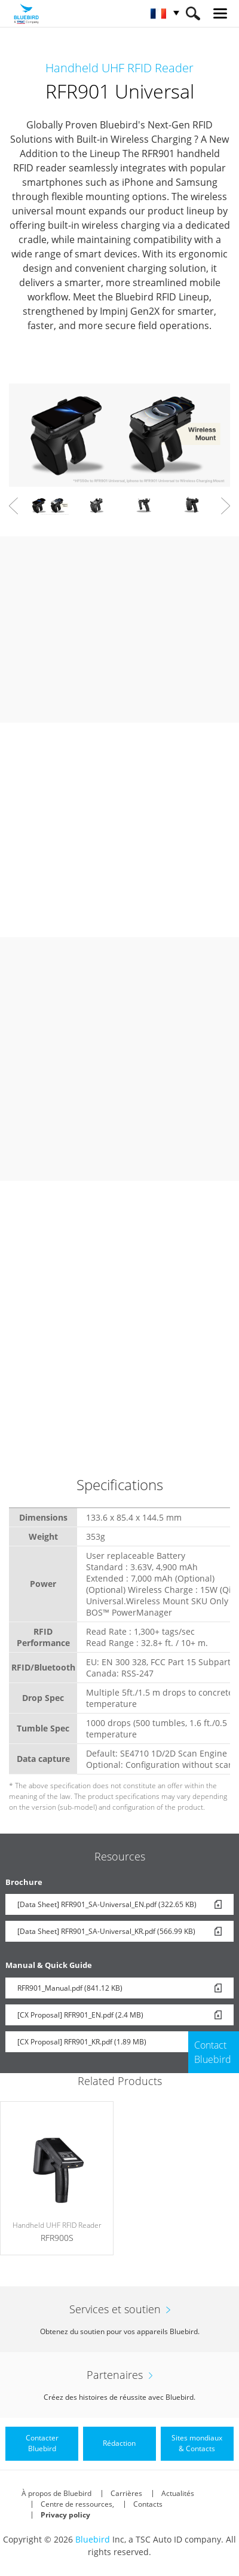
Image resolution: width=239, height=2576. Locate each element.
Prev (13, 506)
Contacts (148, 2504)
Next (225, 506)
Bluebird (92, 2539)
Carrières (126, 2493)
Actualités (177, 2493)
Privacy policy (65, 2515)
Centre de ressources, (77, 2504)
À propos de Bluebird (56, 2493)
